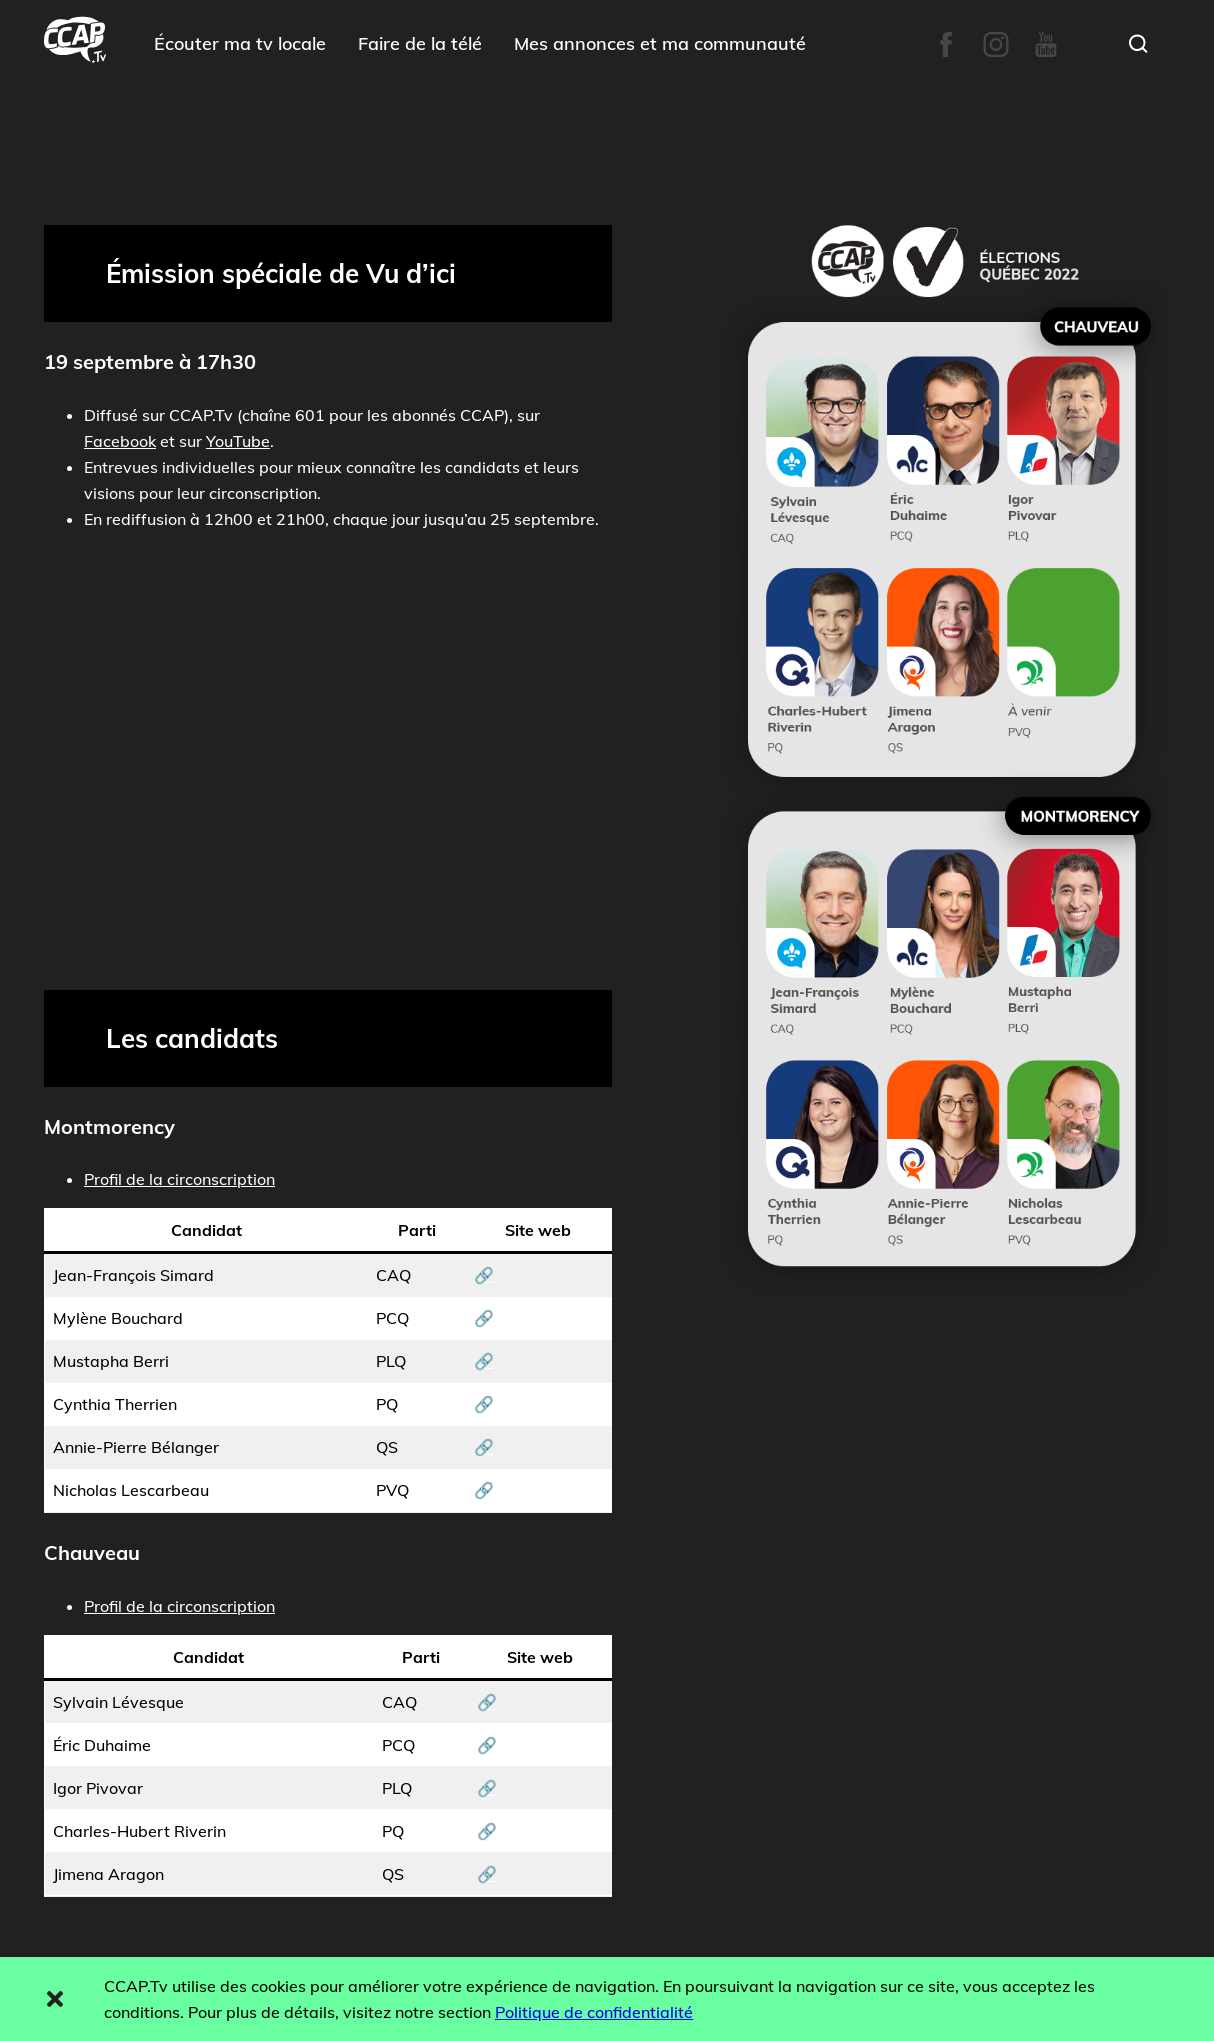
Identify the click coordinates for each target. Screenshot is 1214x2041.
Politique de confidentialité (594, 2012)
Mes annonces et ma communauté (660, 43)
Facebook (120, 441)
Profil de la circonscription (179, 1179)
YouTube (238, 441)
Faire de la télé (420, 43)
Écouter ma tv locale (240, 43)
